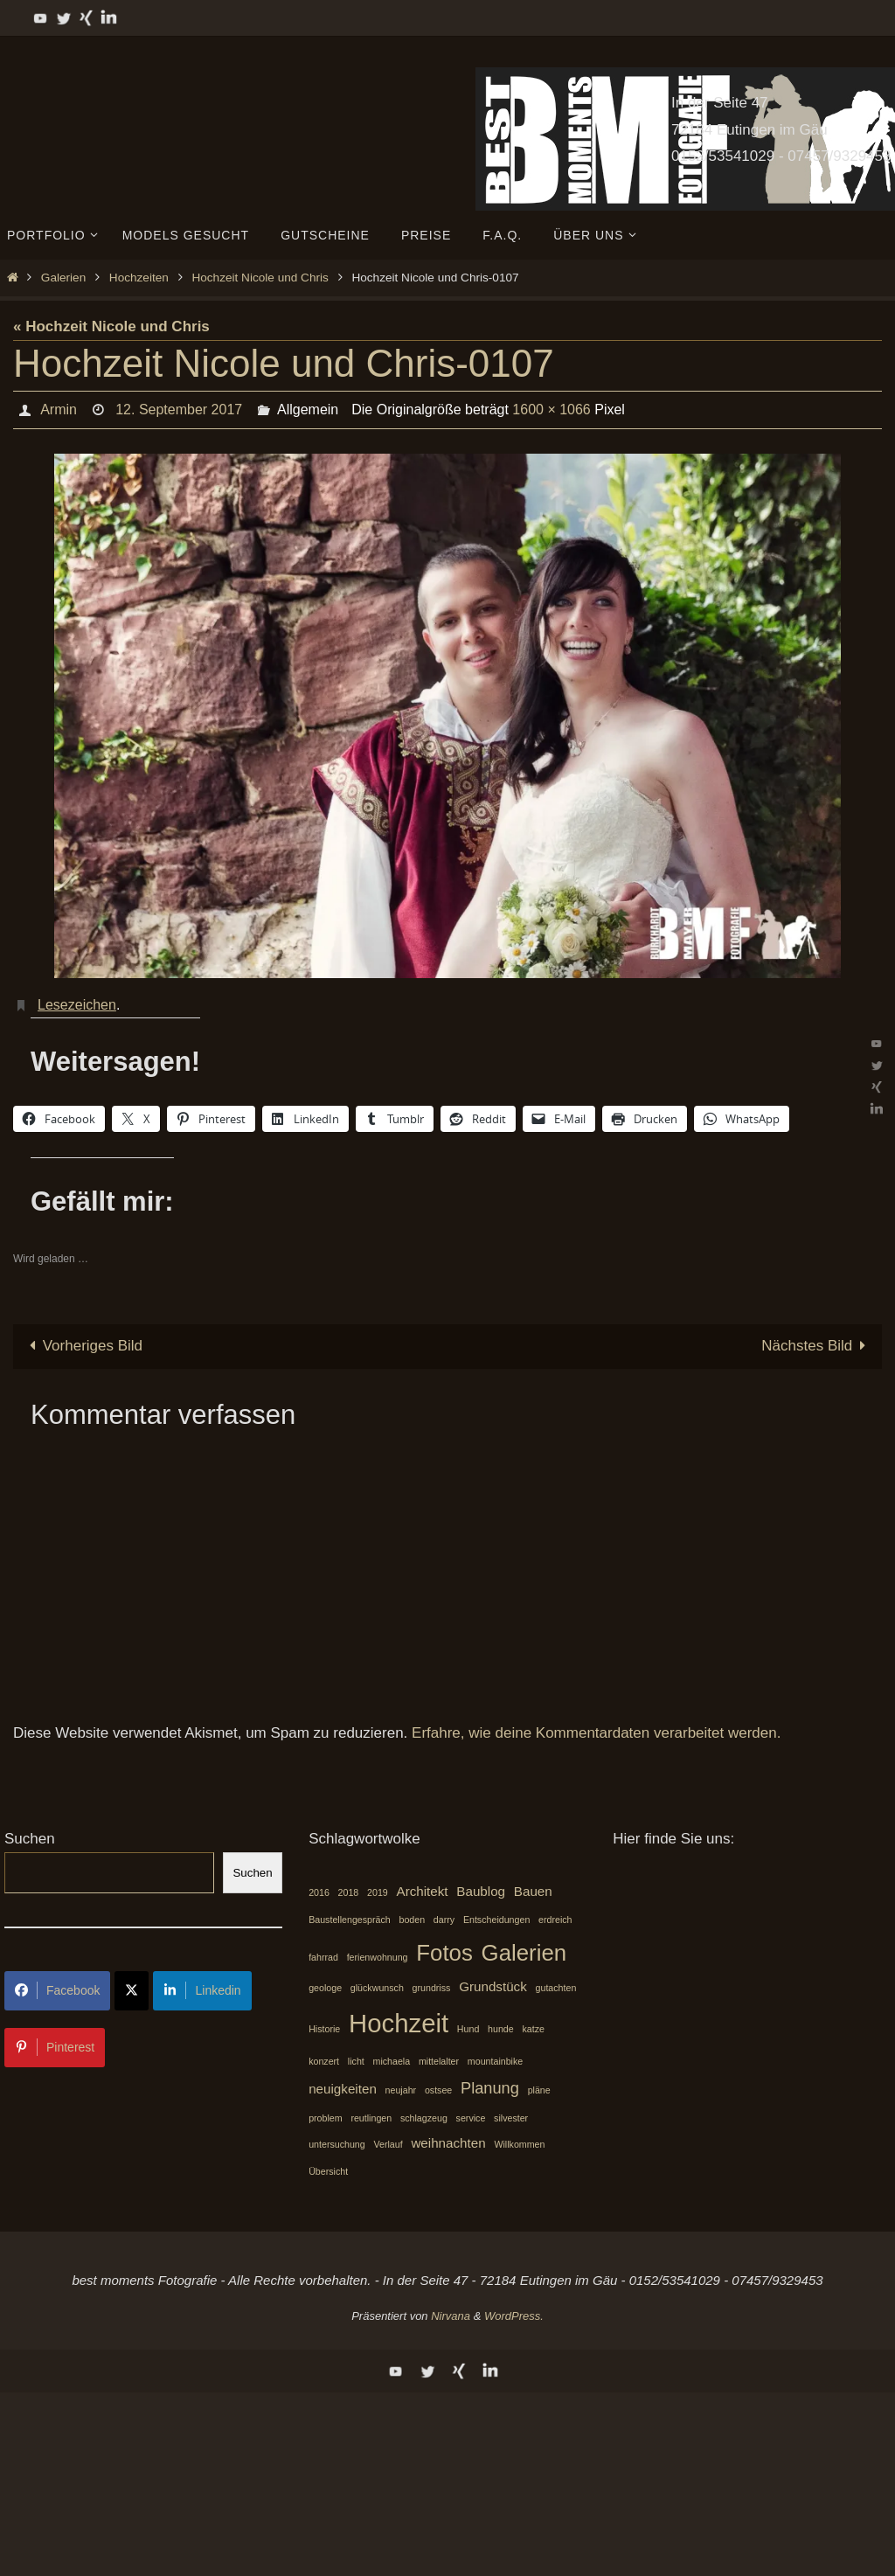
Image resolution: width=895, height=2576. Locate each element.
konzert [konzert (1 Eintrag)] (324, 2061)
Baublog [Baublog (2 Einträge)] (480, 1891)
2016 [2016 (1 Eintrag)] (319, 1892)
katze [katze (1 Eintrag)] (533, 2029)
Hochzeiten (139, 277)
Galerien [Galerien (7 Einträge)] (524, 1953)
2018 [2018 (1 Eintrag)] (348, 1892)
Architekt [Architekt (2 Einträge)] (422, 1891)
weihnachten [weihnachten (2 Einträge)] (448, 2142)
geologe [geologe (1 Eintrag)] (325, 1987)
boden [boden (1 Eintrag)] (412, 1919)
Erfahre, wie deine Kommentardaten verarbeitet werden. (596, 1733)
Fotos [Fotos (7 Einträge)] (444, 1953)
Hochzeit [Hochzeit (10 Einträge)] (398, 2023)
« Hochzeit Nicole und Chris (111, 326)
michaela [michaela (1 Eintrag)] (392, 2061)
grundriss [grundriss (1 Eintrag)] (432, 1987)
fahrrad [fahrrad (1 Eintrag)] (323, 1957)
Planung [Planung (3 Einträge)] (490, 2088)
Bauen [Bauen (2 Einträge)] (533, 1891)
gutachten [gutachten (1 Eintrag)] (556, 1987)
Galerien (63, 277)
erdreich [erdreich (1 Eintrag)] (555, 1919)
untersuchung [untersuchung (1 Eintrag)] (337, 2144)
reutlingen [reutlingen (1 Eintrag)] (371, 2118)
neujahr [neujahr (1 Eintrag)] (401, 2090)
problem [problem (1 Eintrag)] (326, 2118)
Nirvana (450, 2316)
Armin (58, 409)
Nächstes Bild (817, 1345)
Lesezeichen (77, 1004)
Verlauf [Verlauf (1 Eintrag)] (387, 2144)
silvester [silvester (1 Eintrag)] (511, 2118)
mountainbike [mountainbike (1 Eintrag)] (495, 2061)
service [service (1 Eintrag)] (471, 2118)
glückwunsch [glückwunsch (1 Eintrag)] (377, 1987)
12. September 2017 (178, 409)
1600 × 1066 (551, 409)
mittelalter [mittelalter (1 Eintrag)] (439, 2061)
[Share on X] (131, 1990)
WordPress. (514, 2316)
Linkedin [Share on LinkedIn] (201, 1990)
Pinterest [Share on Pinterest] (54, 2047)
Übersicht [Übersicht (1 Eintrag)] (328, 2171)
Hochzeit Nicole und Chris (259, 277)
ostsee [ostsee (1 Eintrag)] (438, 2090)
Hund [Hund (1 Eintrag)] (468, 2029)
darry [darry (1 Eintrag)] (444, 1919)
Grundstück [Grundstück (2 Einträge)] (493, 1986)
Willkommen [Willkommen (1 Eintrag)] (519, 2144)
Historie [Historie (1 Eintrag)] (324, 2029)
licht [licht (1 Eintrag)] (356, 2061)
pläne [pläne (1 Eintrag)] (539, 2090)
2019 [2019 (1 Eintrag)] (377, 1892)
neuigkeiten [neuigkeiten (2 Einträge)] (343, 2088)
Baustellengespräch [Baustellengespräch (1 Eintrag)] (350, 1919)
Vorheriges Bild (82, 1345)
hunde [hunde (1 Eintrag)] (501, 2029)
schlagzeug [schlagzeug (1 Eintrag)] (424, 2118)
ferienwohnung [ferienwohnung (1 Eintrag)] (377, 1957)
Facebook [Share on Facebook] (57, 1990)
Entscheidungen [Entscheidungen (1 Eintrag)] (496, 1919)
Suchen (29, 1838)
